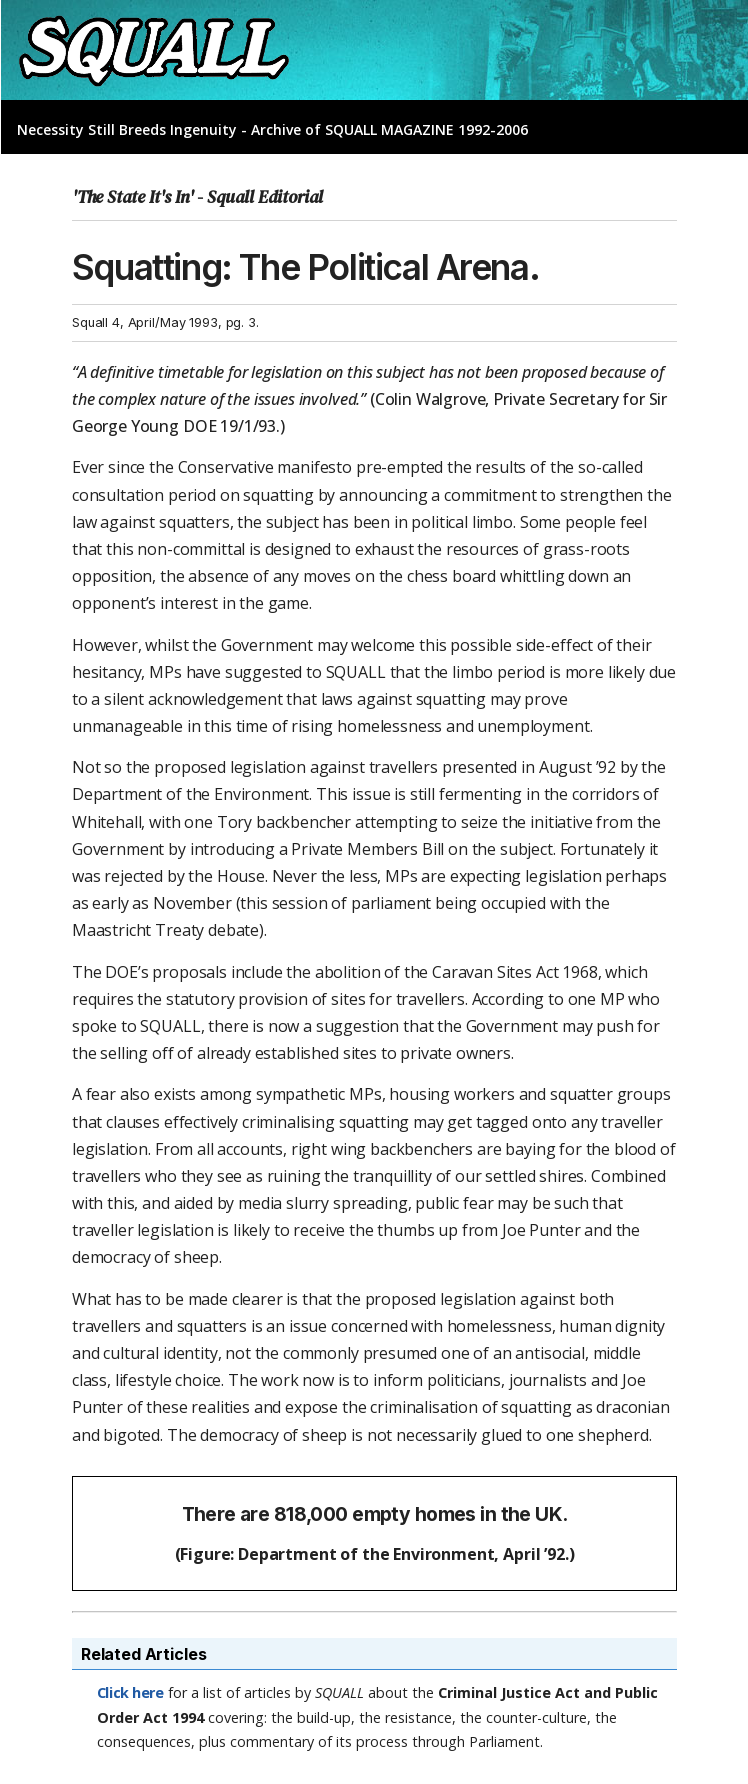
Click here (130, 1692)
